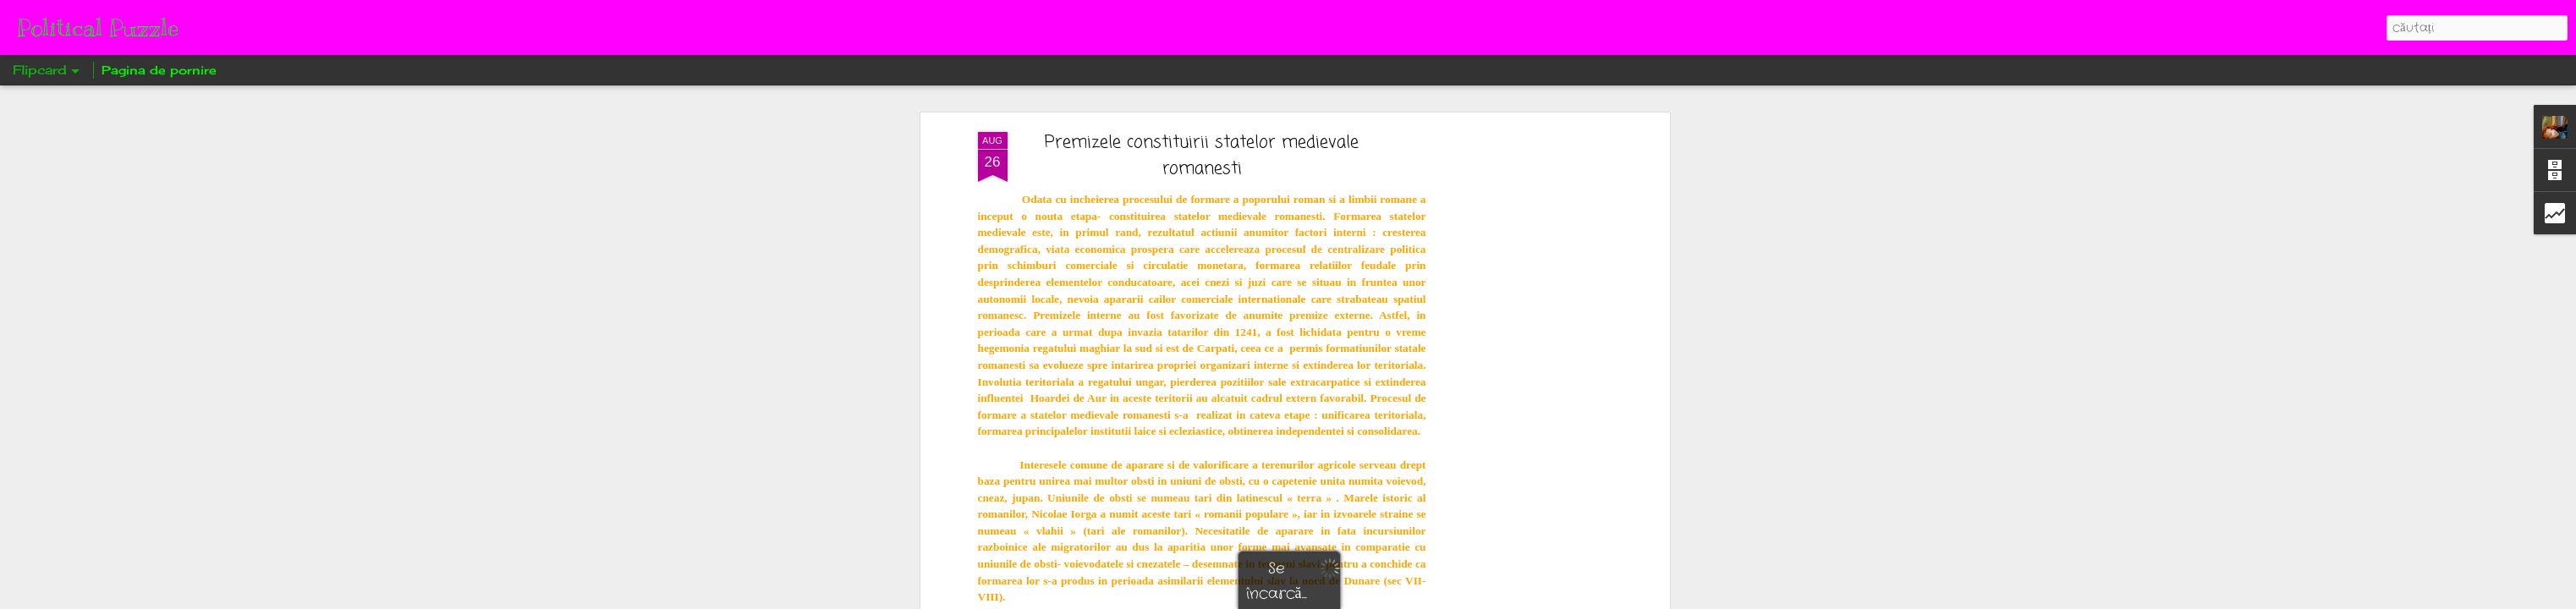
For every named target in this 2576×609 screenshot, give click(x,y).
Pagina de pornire (159, 70)
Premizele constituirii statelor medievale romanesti (1202, 155)
